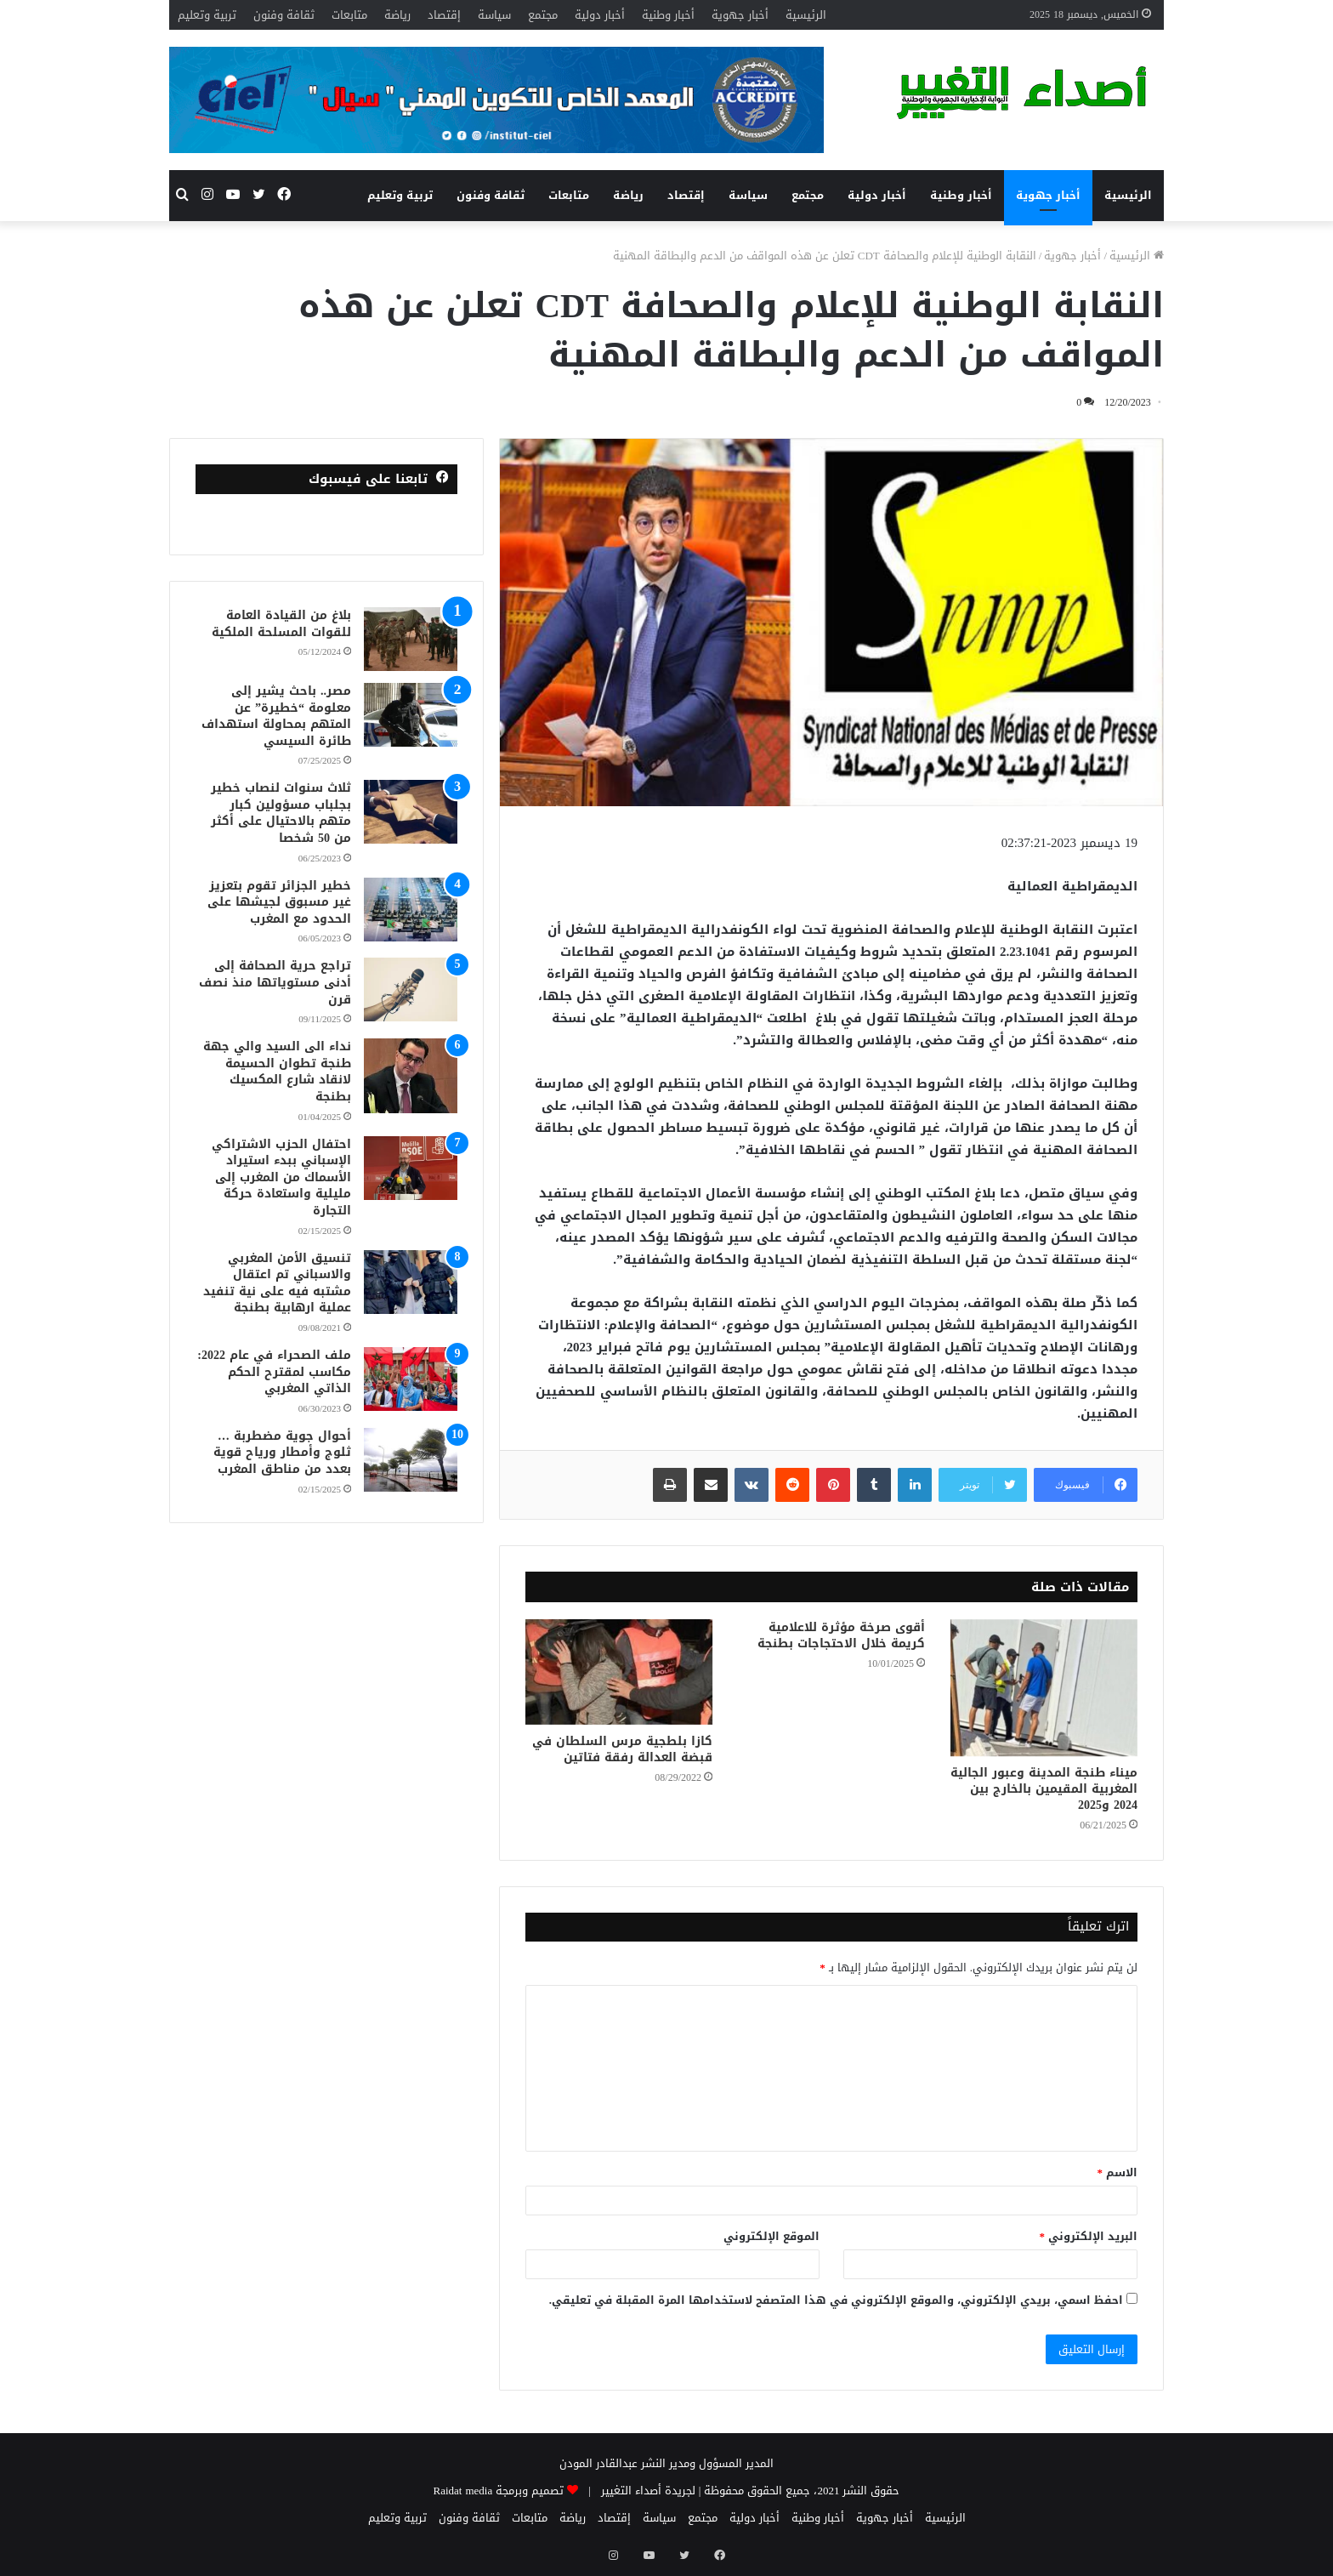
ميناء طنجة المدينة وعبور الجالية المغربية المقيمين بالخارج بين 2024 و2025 (1043, 1789)
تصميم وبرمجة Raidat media (499, 2490)
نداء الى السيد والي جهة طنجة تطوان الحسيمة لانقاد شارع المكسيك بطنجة (277, 1071)
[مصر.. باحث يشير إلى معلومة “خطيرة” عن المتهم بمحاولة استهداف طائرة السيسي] (410, 715)
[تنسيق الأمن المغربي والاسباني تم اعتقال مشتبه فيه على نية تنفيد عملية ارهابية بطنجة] (410, 1282)
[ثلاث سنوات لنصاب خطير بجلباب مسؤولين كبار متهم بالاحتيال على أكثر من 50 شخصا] (410, 812)
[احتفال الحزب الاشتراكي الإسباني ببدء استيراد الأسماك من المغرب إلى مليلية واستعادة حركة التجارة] (410, 1168)
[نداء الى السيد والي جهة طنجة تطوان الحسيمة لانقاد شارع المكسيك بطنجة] (410, 1075)
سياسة (494, 15)
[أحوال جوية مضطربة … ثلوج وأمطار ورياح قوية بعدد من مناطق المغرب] (410, 1460)
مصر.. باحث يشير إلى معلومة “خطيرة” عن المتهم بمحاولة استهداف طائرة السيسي (276, 716)
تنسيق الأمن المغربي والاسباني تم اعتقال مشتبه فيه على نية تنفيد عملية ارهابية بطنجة (277, 1283)
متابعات (349, 15)
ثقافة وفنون (284, 15)
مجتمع (543, 15)
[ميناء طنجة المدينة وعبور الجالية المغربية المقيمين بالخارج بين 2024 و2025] (1043, 1687)
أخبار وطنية (668, 15)
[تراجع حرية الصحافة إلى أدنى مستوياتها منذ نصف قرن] (410, 989)
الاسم (1118, 2172)
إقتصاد (444, 15)
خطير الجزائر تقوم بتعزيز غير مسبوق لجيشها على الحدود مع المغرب (279, 902)
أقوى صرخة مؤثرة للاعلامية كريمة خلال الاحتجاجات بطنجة (841, 1635)
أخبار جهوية (740, 15)
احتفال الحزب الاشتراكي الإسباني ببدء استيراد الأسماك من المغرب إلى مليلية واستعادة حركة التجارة (281, 1177)
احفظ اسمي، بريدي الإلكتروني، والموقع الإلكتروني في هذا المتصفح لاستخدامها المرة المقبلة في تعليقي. (836, 2300)
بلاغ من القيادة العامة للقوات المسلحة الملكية (281, 624)
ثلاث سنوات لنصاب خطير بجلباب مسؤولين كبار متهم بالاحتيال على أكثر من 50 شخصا (281, 813)
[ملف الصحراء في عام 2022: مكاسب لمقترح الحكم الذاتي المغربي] (410, 1379)
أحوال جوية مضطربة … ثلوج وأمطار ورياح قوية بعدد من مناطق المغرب (282, 1452)
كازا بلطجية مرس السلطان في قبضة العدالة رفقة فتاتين (622, 1749)
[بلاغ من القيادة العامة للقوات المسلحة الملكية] (410, 639)
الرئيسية (806, 15)
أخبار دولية (600, 15)
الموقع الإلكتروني (771, 2236)
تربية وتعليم (207, 15)
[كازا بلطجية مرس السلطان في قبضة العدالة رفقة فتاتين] (618, 1672)
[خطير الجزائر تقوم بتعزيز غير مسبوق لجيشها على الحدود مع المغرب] (410, 909)
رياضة (397, 15)
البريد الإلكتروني (1089, 2236)
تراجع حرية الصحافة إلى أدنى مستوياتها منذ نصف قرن (275, 982)
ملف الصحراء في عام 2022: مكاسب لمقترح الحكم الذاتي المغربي (274, 1372)
